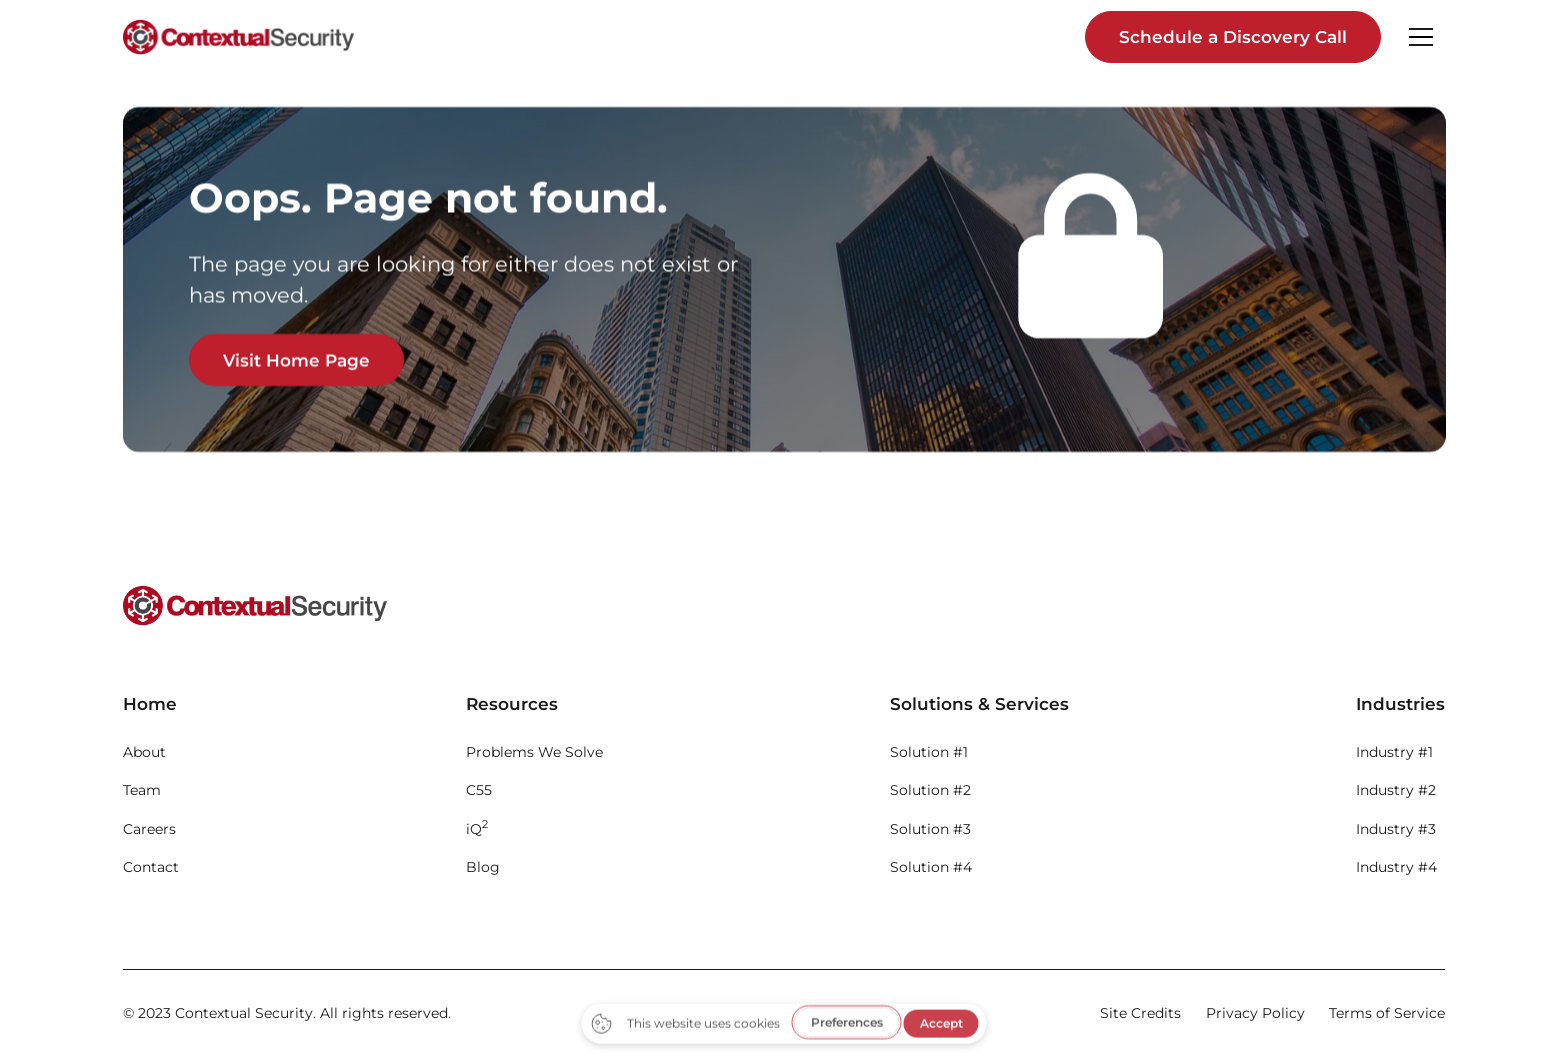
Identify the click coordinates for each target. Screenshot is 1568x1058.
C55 (479, 790)
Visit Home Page (296, 360)
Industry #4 (1396, 867)
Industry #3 (1396, 829)
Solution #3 (930, 829)
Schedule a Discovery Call (1233, 37)
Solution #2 (930, 790)
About (144, 752)
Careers (149, 829)
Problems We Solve (534, 752)
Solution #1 (929, 752)
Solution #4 (931, 867)
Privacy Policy (1255, 1013)
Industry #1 (1394, 752)
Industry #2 (1396, 790)
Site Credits (1140, 1013)
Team (142, 790)
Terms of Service (1387, 1013)
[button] (1421, 37)
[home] (238, 37)
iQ (477, 827)
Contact (151, 867)
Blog (483, 867)
